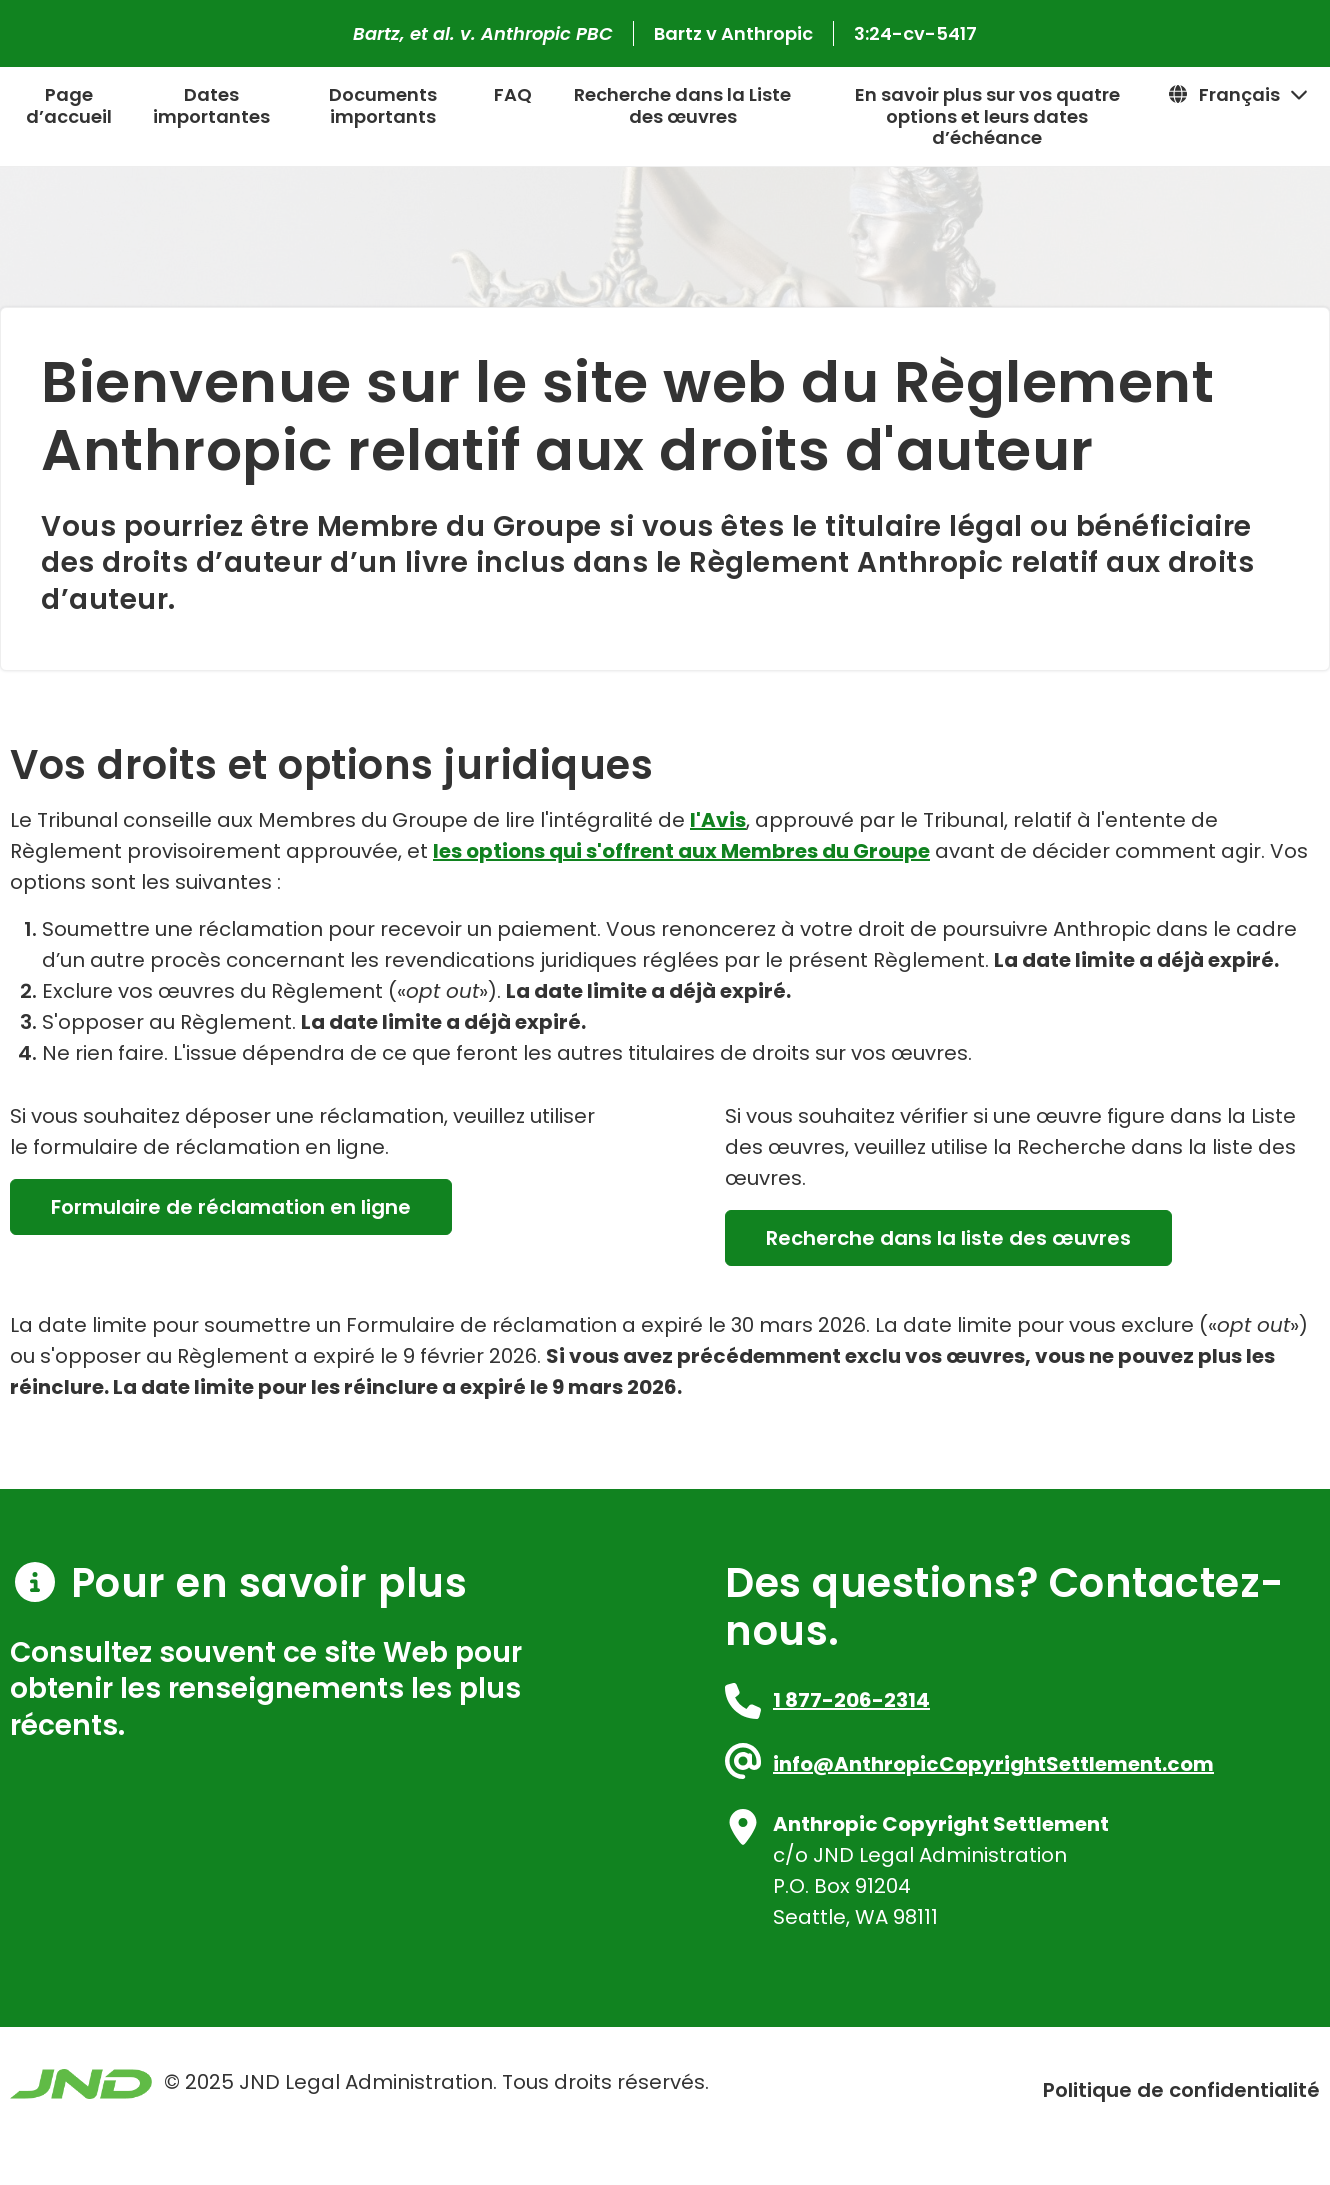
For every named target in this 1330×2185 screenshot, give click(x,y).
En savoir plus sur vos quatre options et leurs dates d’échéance (987, 116)
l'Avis (718, 820)
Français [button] (1238, 94)
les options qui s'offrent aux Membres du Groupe (681, 851)
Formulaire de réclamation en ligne (231, 1207)
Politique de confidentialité (1181, 2090)
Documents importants (383, 105)
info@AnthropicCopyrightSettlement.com (993, 1764)
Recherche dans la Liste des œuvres (682, 105)
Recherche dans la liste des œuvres (948, 1238)
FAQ (513, 94)
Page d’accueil (69, 105)
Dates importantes (211, 105)
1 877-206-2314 (851, 1700)
